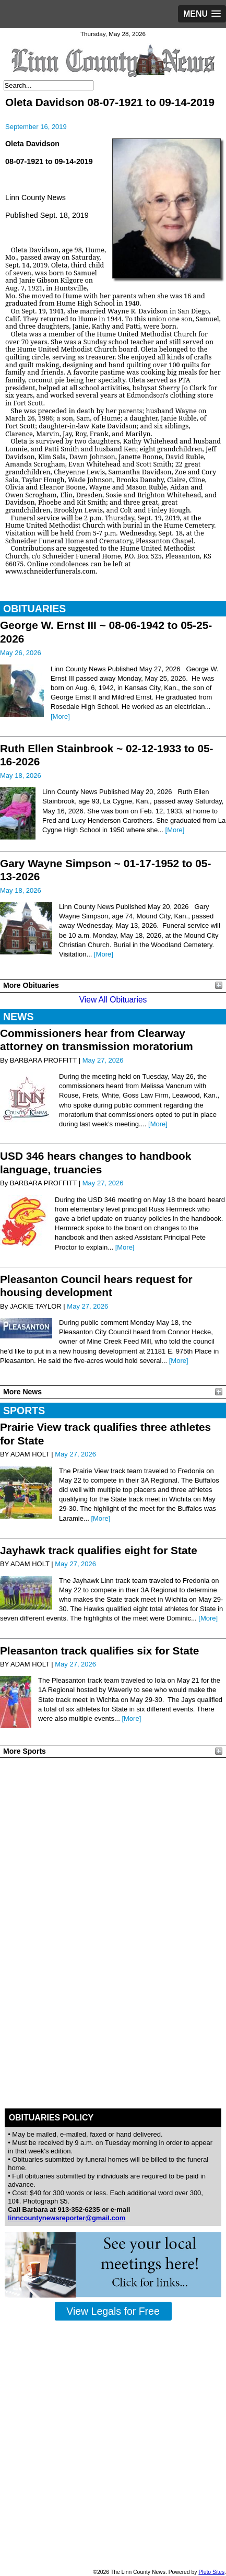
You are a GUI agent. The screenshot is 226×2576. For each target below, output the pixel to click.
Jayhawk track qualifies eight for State (98, 1550)
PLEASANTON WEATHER (113, 1801)
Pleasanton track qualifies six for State (99, 1651)
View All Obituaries (113, 999)
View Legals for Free (112, 2311)
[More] (60, 716)
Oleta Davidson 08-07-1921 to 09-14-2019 (110, 102)
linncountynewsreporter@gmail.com (66, 2218)
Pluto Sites (211, 2572)
